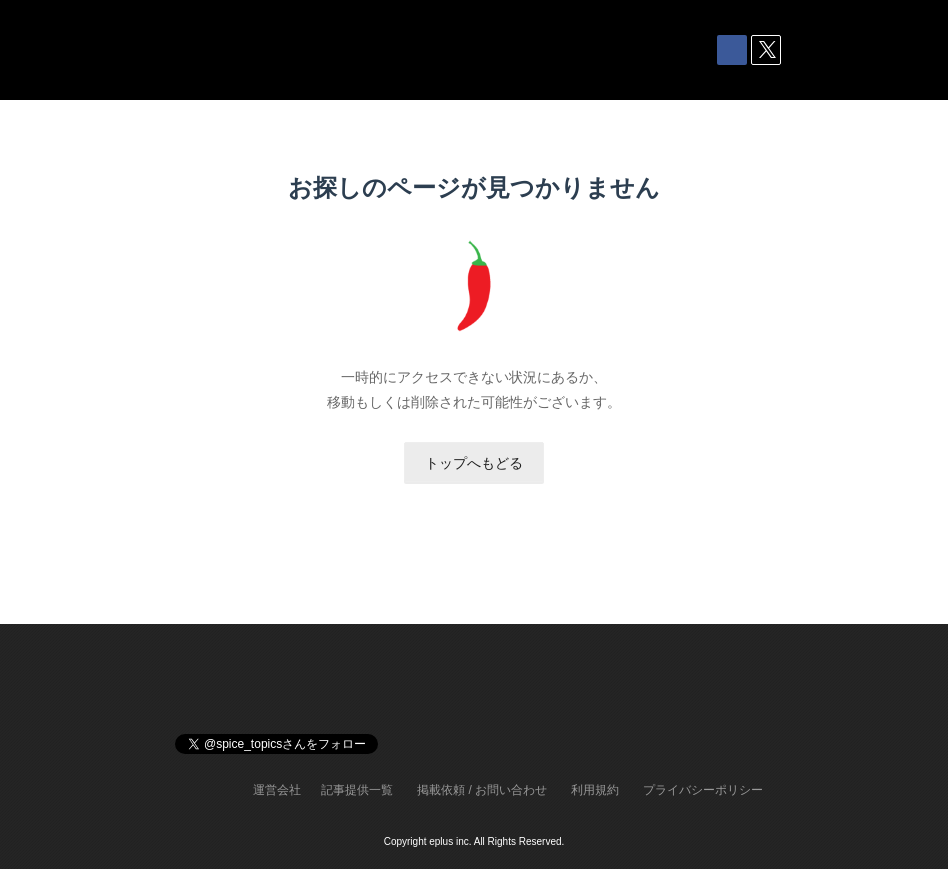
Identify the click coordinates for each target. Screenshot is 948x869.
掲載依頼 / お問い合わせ (482, 790)
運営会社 (277, 790)
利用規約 (595, 790)
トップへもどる (474, 463)
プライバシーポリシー (703, 790)
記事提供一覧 (357, 790)
